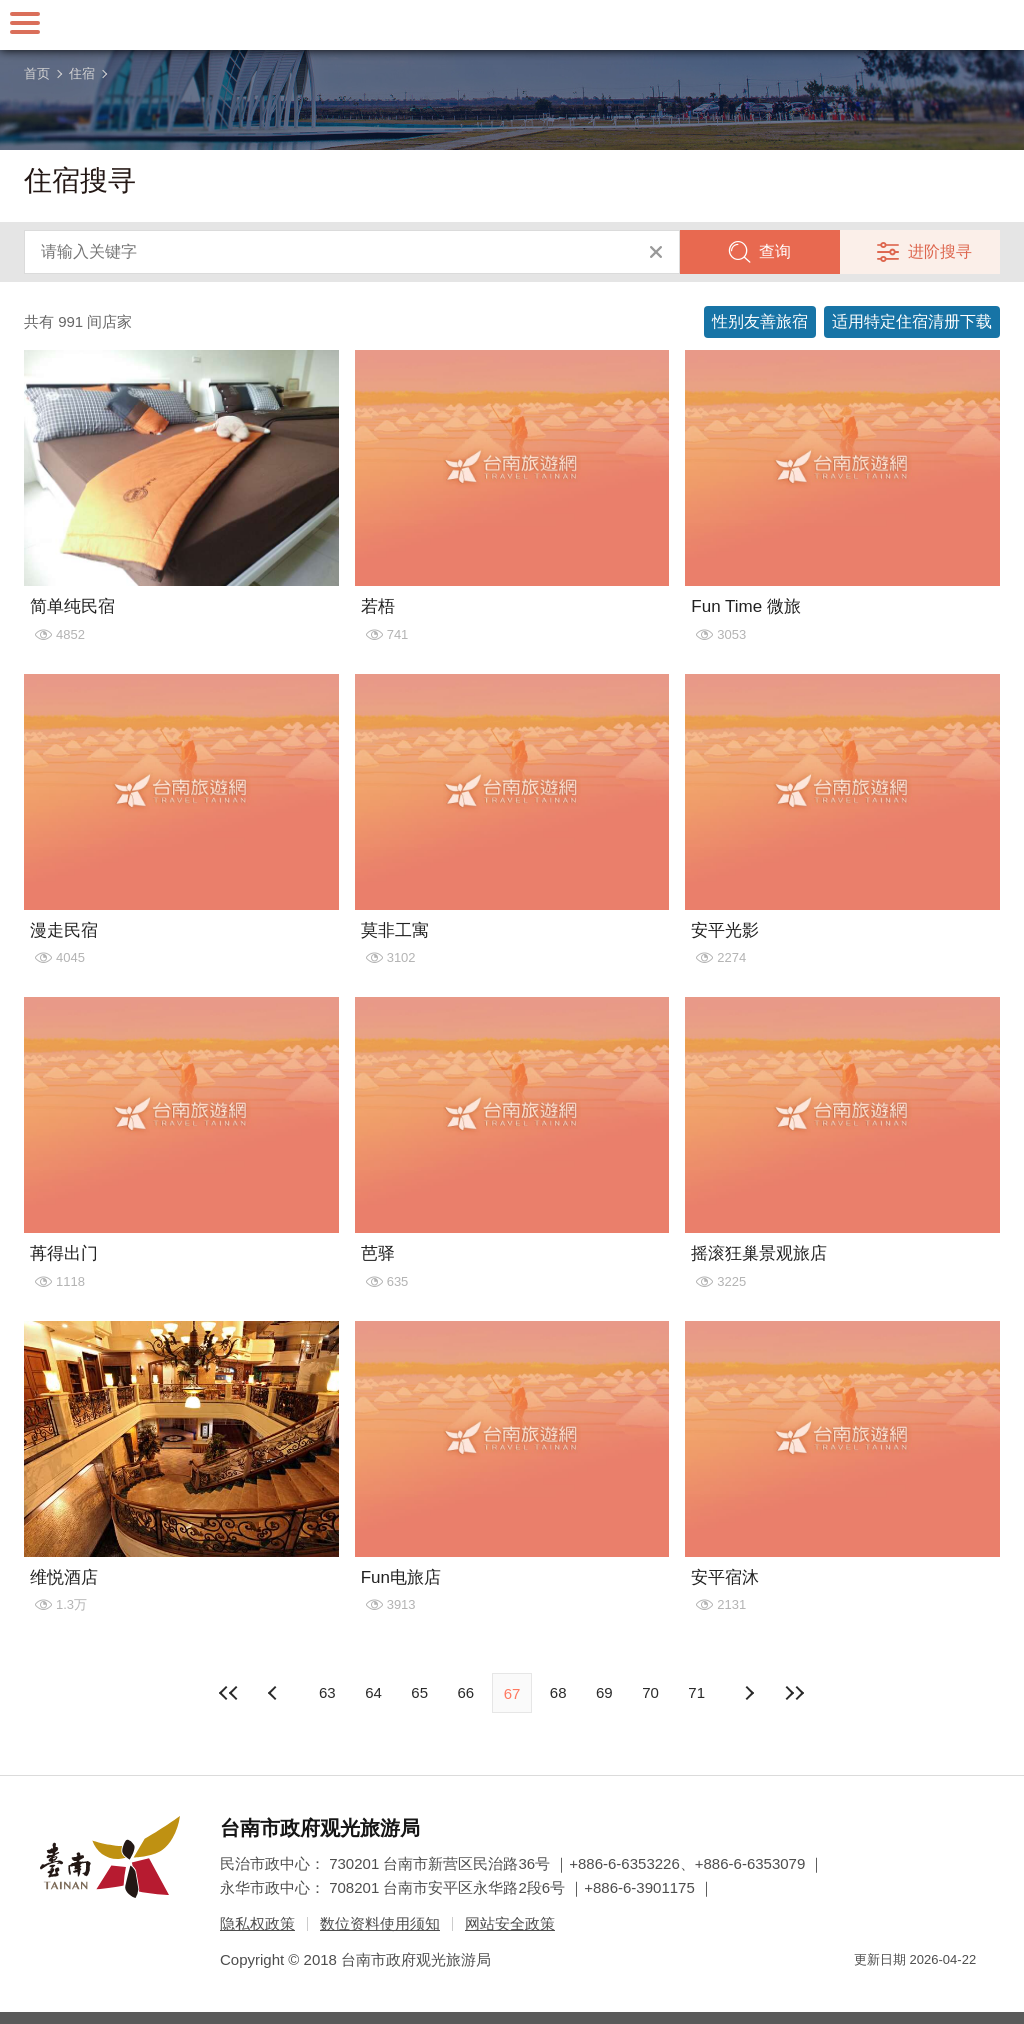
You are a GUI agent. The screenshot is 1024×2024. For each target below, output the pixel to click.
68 (558, 1692)
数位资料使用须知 (380, 1923)
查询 (775, 251)
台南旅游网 (512, 25)
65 (419, 1692)
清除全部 (656, 252)
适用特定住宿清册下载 (912, 321)
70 (650, 1692)
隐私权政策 (257, 1923)
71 (696, 1692)
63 (327, 1692)
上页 (749, 1693)
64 (373, 1692)
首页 (37, 73)
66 (465, 1692)
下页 (275, 1693)
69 (604, 1692)
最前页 (229, 1693)
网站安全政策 (510, 1923)
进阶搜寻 (940, 251)
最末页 (795, 1693)
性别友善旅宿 (760, 321)
